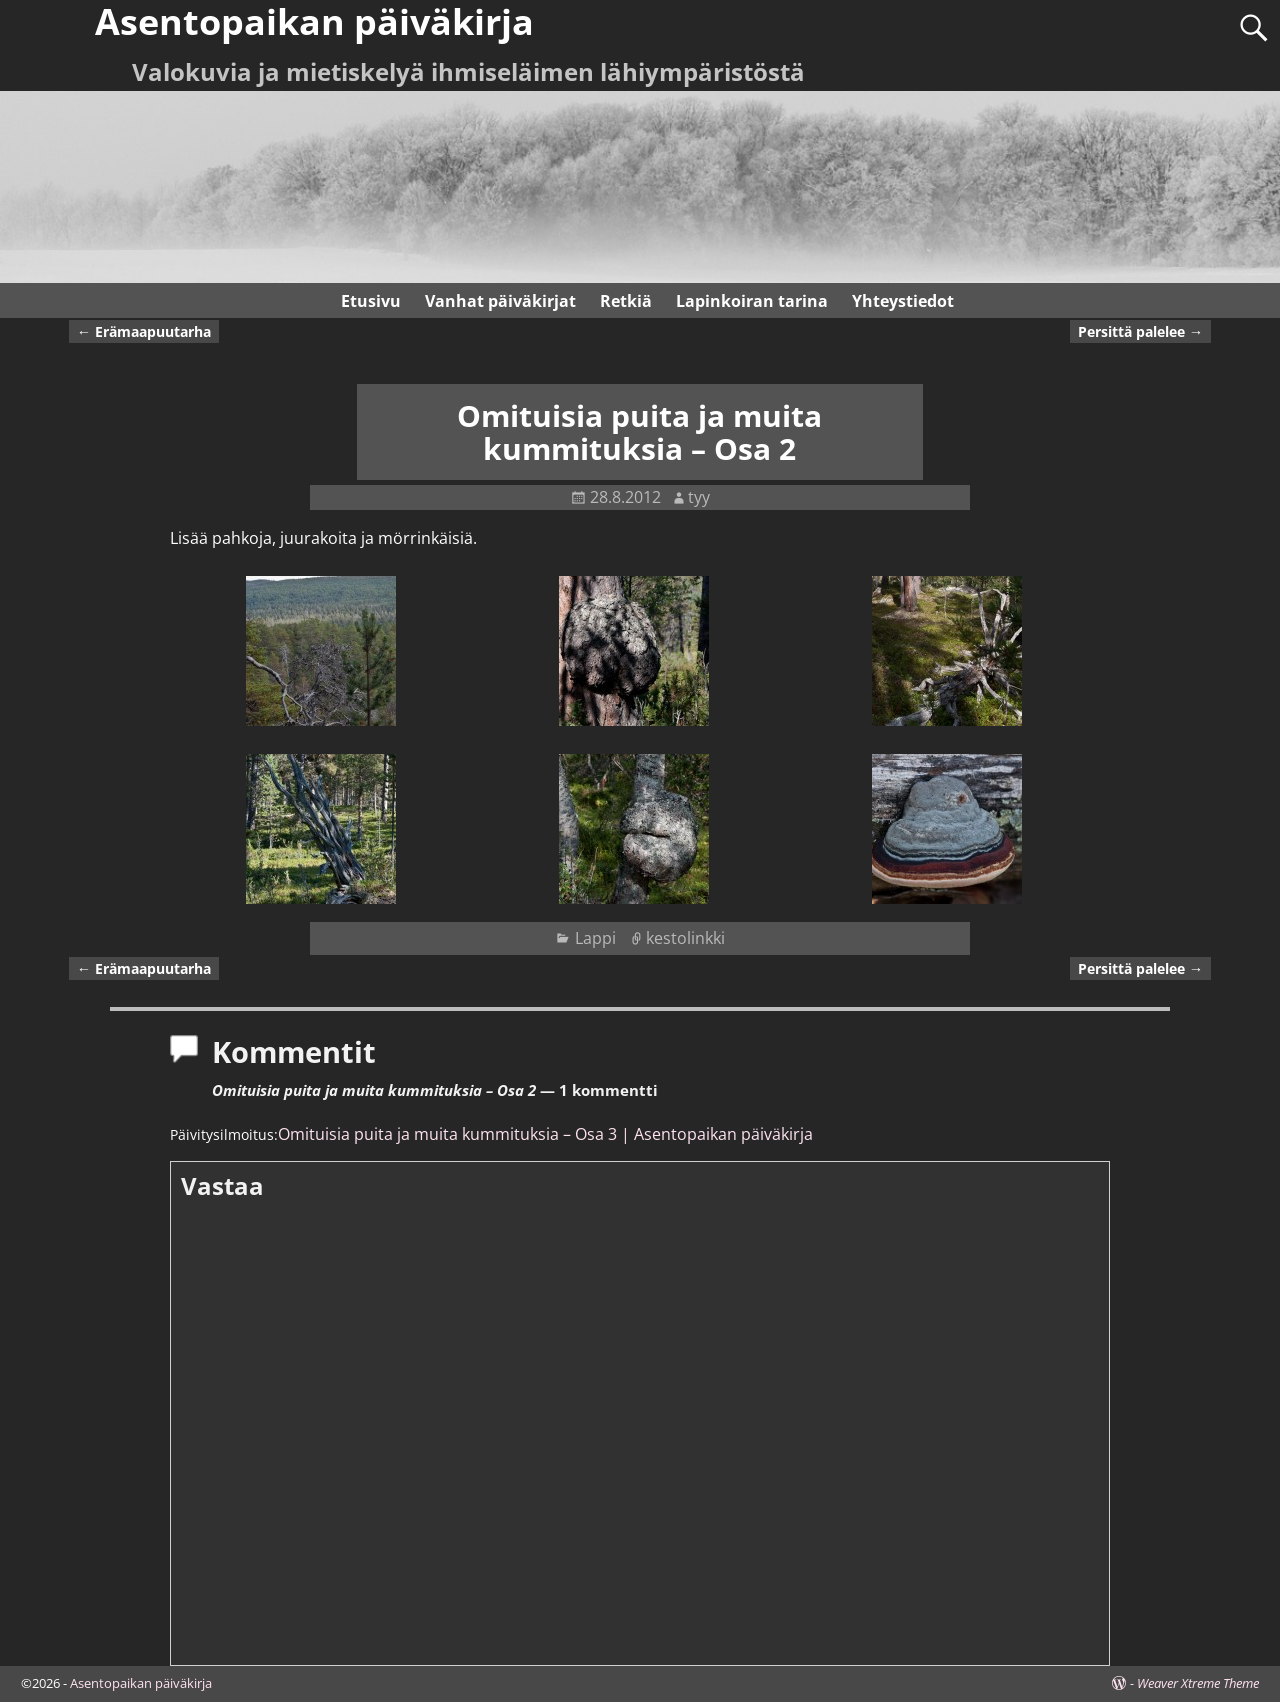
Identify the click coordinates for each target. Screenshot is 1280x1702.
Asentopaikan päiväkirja (141, 1683)
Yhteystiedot (903, 301)
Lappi (595, 938)
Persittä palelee (1140, 331)
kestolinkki (685, 938)
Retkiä (626, 301)
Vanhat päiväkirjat (500, 301)
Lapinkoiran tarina (752, 301)
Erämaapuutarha (144, 331)
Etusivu (371, 301)
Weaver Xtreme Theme (1198, 1683)
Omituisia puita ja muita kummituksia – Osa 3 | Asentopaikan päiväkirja (545, 1134)
